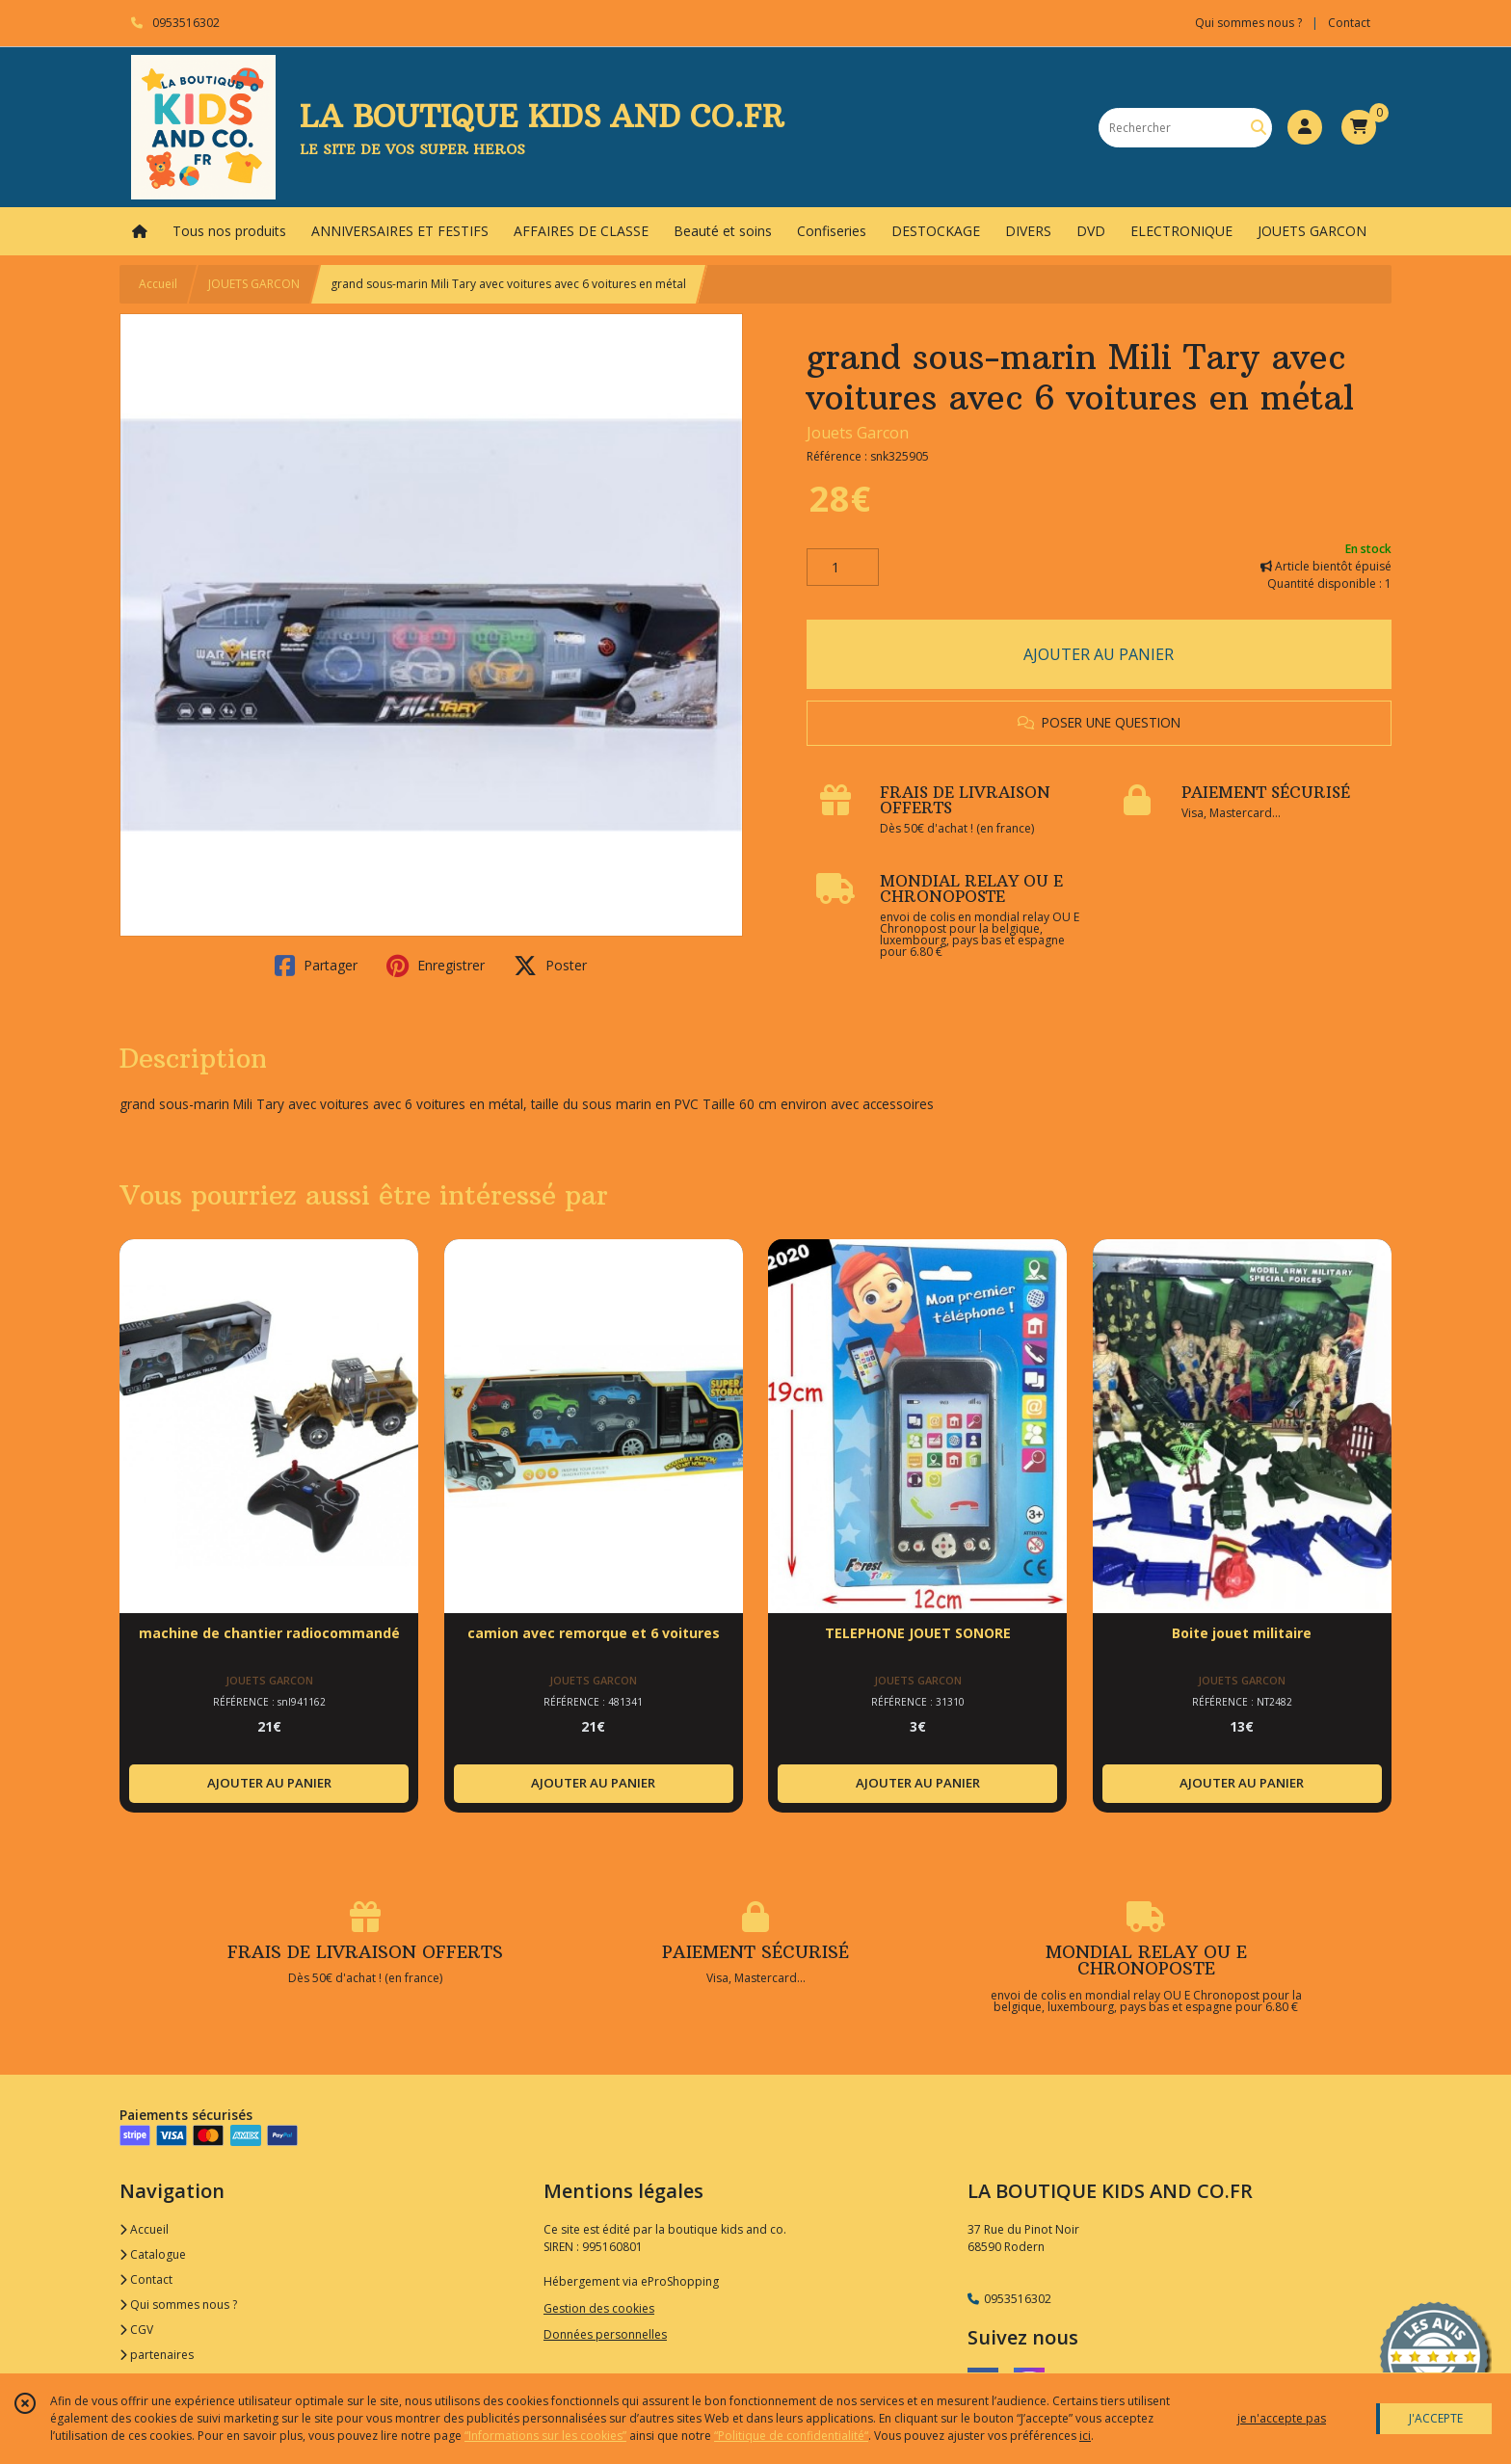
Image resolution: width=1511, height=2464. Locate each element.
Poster (550, 965)
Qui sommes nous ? (178, 2304)
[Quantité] (843, 567)
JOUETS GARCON (254, 284)
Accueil (158, 284)
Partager (316, 965)
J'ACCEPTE (1436, 2418)
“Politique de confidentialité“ (791, 2435)
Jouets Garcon (858, 432)
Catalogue (152, 2254)
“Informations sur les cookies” (545, 2435)
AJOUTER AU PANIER (1098, 654)
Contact (1349, 22)
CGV (136, 2329)
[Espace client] (1305, 127)
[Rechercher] (1258, 127)
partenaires (156, 2354)
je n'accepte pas (1281, 2418)
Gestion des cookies (598, 2308)
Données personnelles (605, 2334)
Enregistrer (435, 965)
